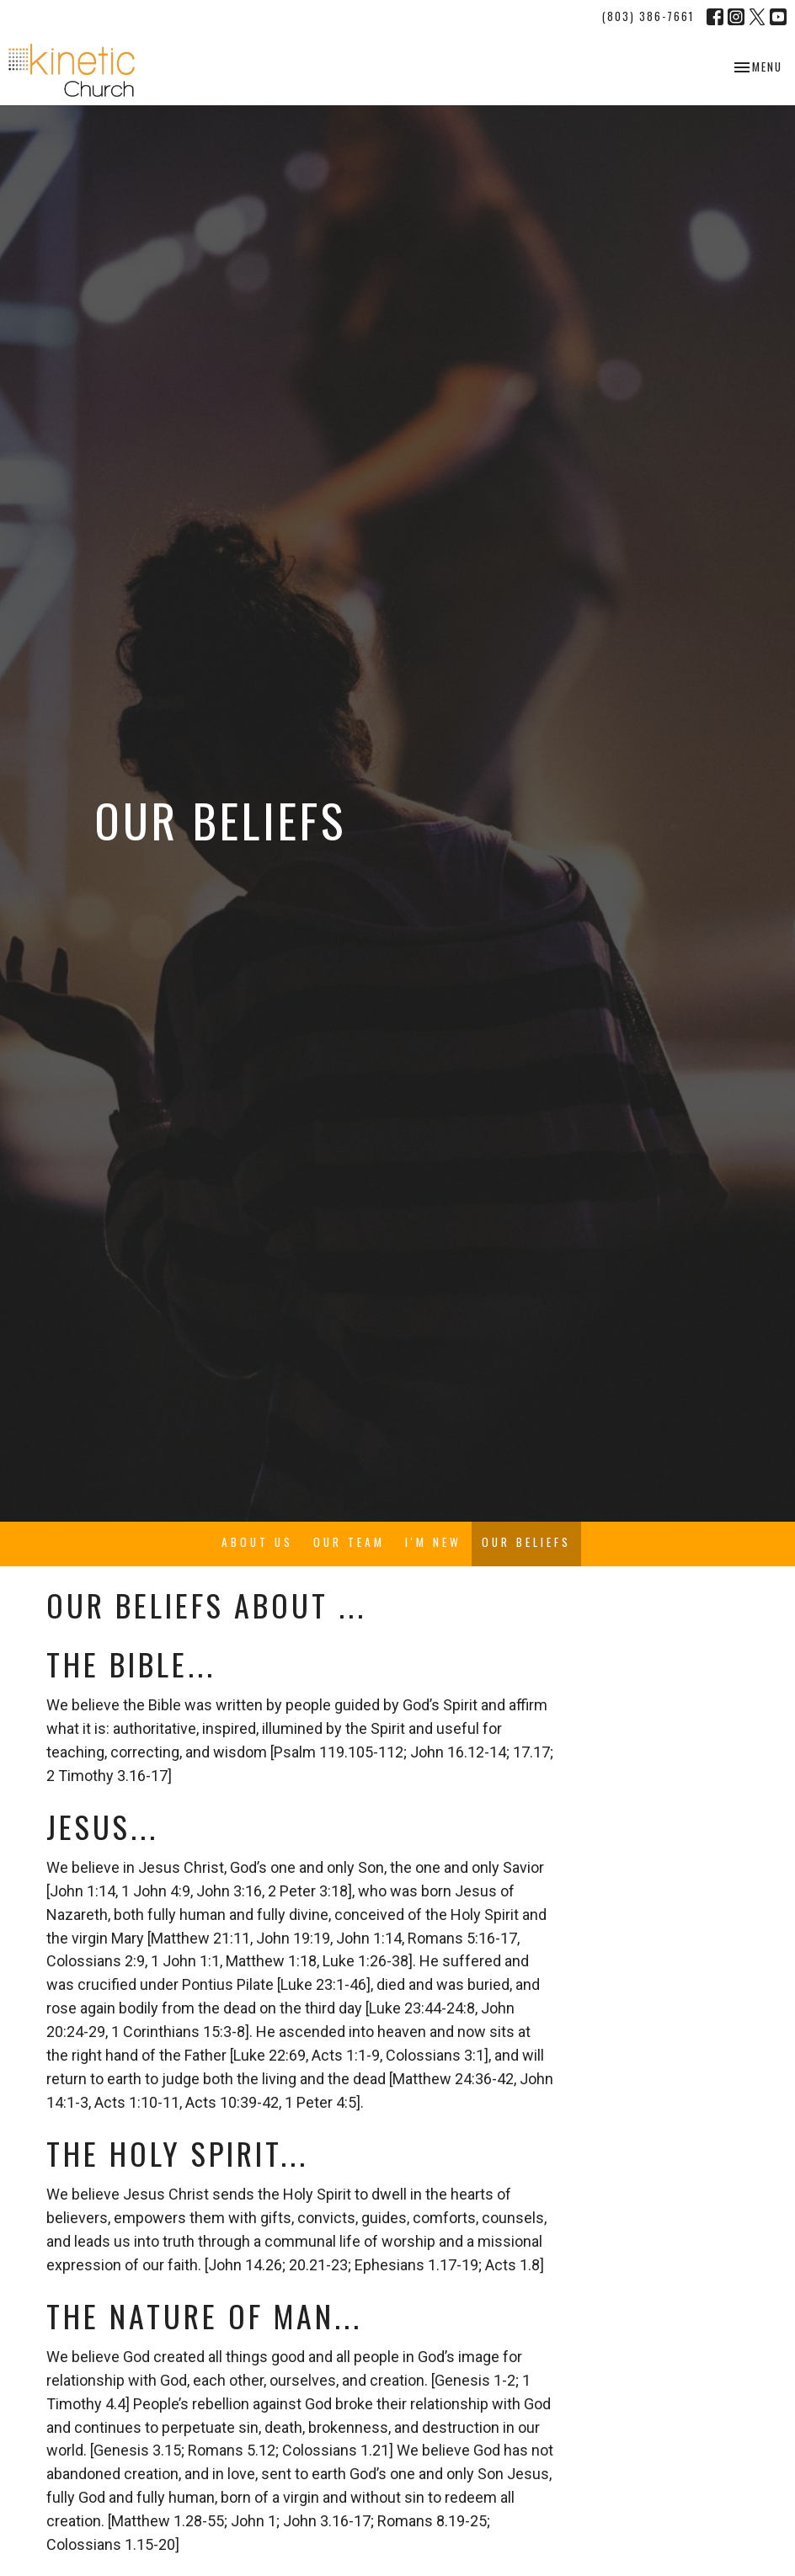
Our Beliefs (526, 1541)
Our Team (349, 1541)
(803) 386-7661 (648, 16)
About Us (257, 1541)
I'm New (433, 1541)
